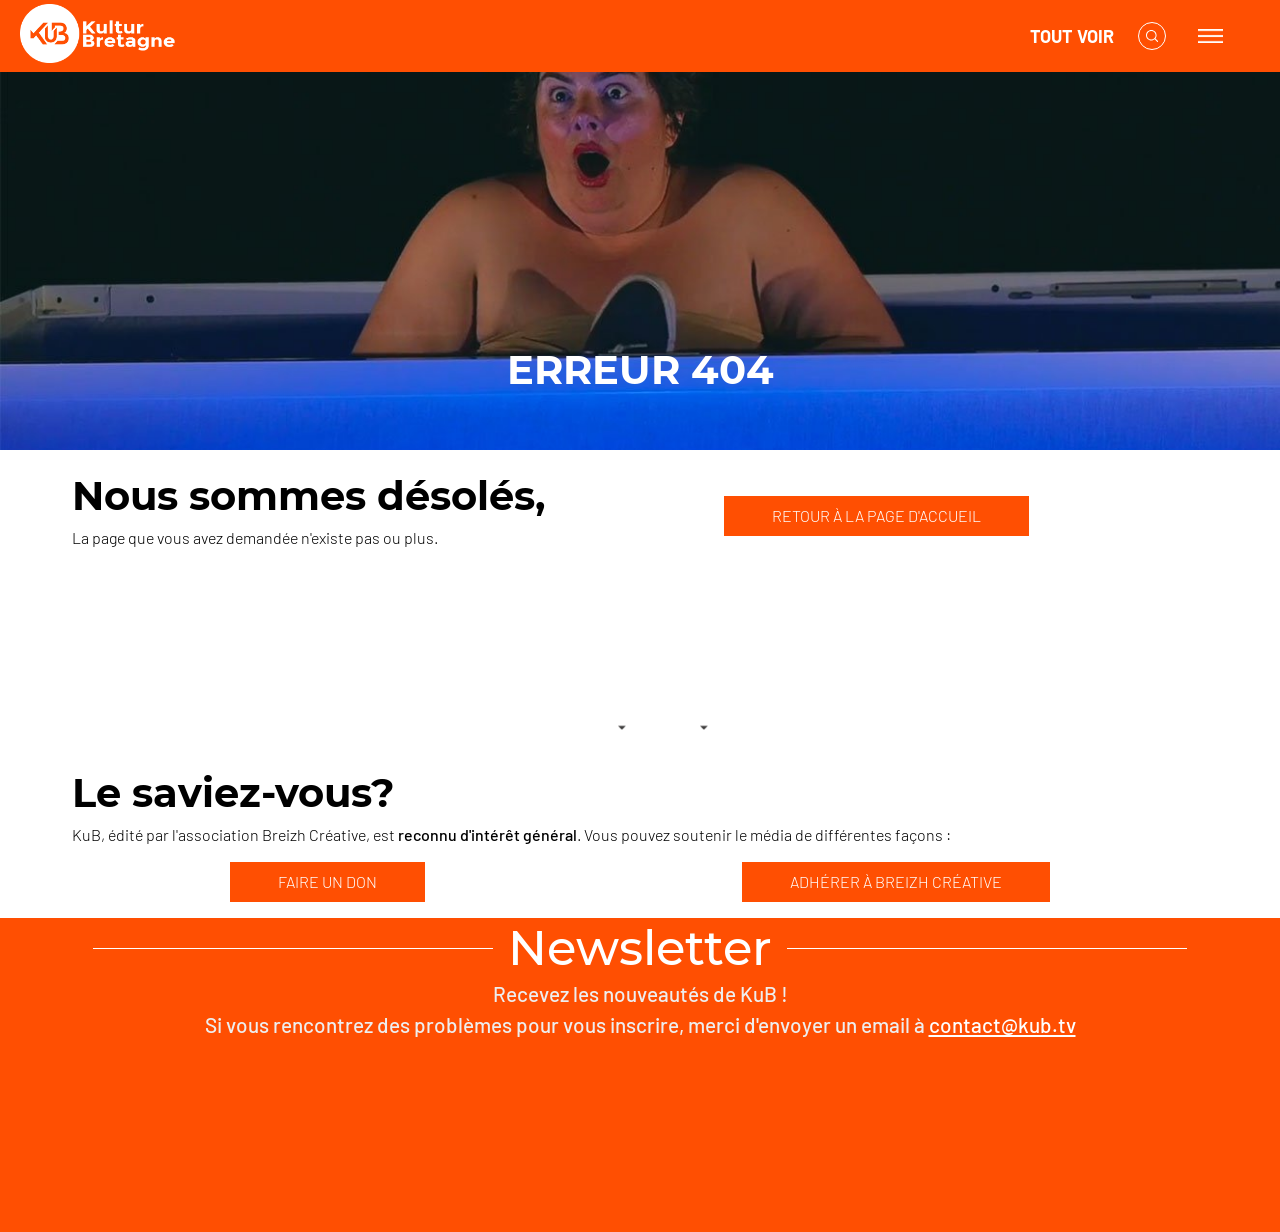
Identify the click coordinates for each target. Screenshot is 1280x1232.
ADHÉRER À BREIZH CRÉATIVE (896, 881)
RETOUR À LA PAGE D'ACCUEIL (876, 515)
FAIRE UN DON (327, 881)
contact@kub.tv (1002, 1024)
